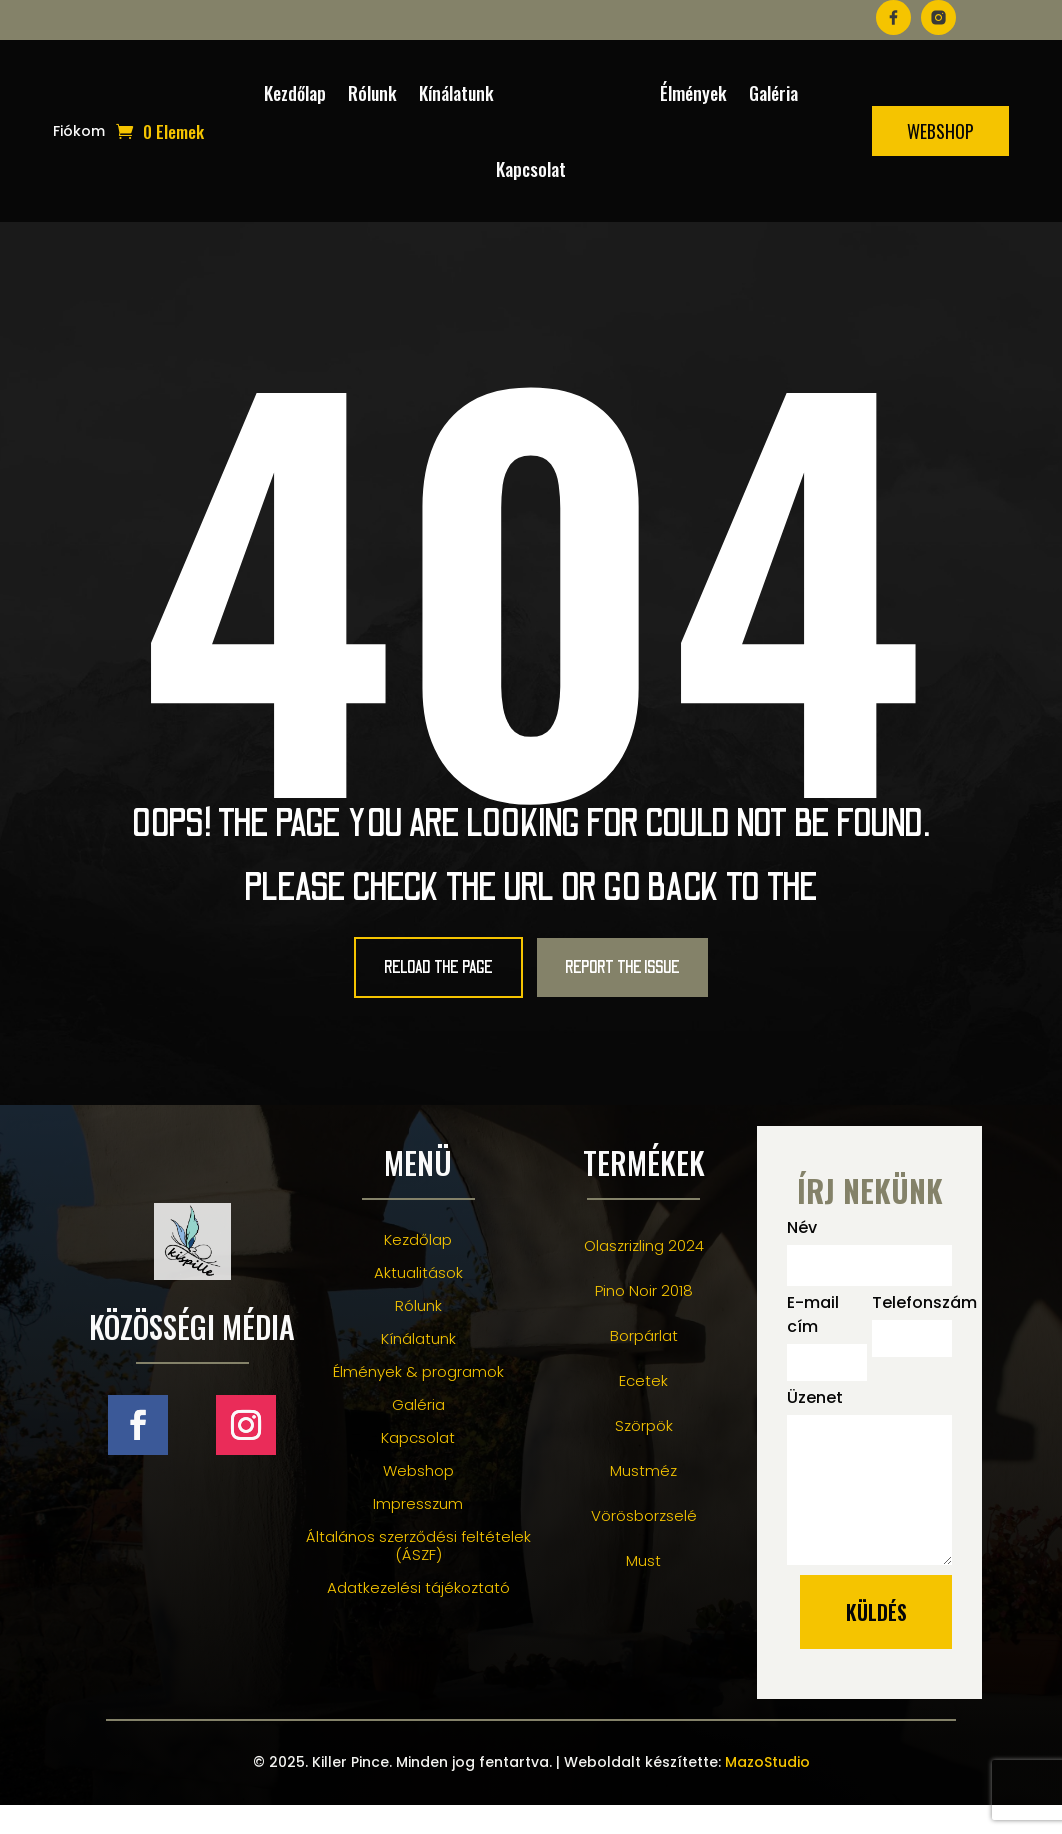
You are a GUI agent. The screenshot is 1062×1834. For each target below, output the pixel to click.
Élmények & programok (418, 1399)
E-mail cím (813, 1343)
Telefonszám (912, 1331)
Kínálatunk (456, 93)
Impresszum (418, 1531)
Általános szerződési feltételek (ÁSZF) (418, 1573)
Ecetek (643, 1408)
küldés (876, 1641)
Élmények (693, 93)
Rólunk (372, 93)
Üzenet (815, 1426)
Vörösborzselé (644, 1543)
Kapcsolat (531, 169)
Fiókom (79, 132)
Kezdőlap (295, 93)
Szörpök (644, 1453)
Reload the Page (403, 982)
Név (802, 1256)
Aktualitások (418, 1300)
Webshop (940, 131)
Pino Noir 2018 (644, 1318)
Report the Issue (660, 982)
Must (643, 1588)
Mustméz (643, 1498)
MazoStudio (767, 1791)
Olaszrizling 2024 (644, 1273)
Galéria (773, 93)
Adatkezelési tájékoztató (418, 1615)
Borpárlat (644, 1363)
